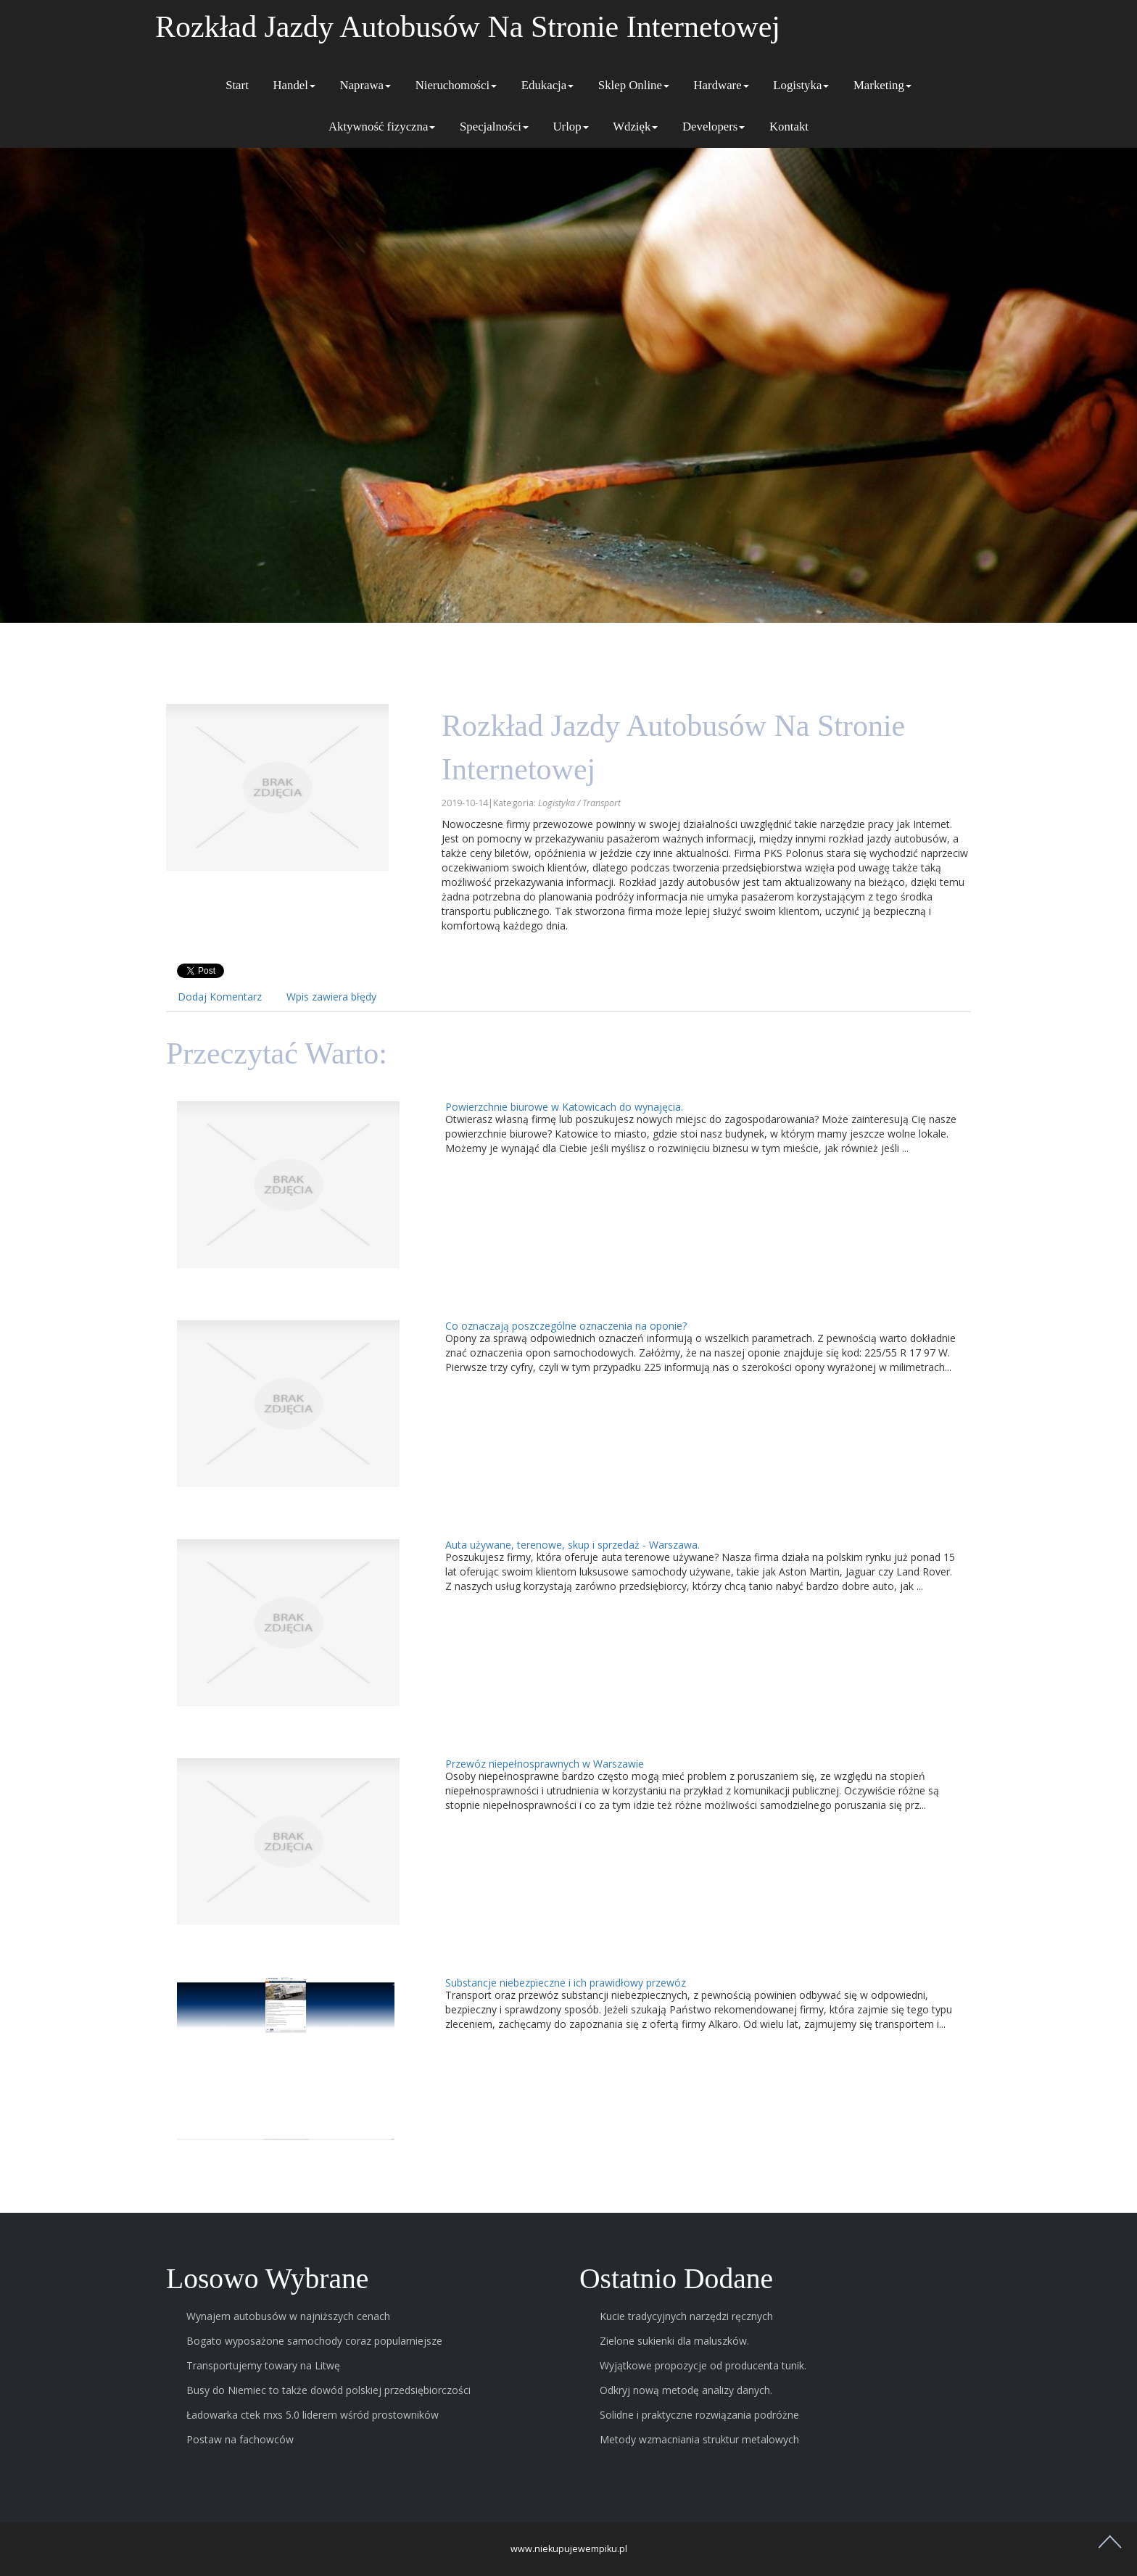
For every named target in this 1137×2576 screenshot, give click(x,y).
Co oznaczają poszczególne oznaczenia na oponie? (566, 1326)
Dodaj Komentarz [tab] (220, 996)
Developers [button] (713, 126)
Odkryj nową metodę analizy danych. (686, 2390)
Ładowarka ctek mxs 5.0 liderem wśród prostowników (312, 2415)
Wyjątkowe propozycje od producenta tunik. (703, 2365)
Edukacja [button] (547, 85)
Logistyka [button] (801, 85)
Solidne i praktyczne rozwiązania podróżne (699, 2415)
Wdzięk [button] (635, 126)
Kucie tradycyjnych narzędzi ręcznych (686, 2316)
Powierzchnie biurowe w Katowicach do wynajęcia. (564, 1107)
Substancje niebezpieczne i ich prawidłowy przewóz (565, 1982)
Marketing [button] (882, 85)
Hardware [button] (720, 85)
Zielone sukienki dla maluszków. (674, 2341)
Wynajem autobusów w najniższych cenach (288, 2316)
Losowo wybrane (267, 2279)
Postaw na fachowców (240, 2439)
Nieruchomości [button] (456, 85)
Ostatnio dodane (676, 2279)
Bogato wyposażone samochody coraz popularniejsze (314, 2341)
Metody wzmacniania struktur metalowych (699, 2439)
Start (237, 85)
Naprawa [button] (365, 85)
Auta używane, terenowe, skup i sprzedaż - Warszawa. (572, 1545)
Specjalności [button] (494, 126)
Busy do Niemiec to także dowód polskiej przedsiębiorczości (328, 2390)
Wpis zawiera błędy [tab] (331, 996)
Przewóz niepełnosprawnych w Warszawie (544, 1764)
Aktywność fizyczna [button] (381, 126)
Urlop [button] (570, 126)
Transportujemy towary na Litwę (263, 2365)
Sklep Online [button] (633, 85)
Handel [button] (294, 85)
